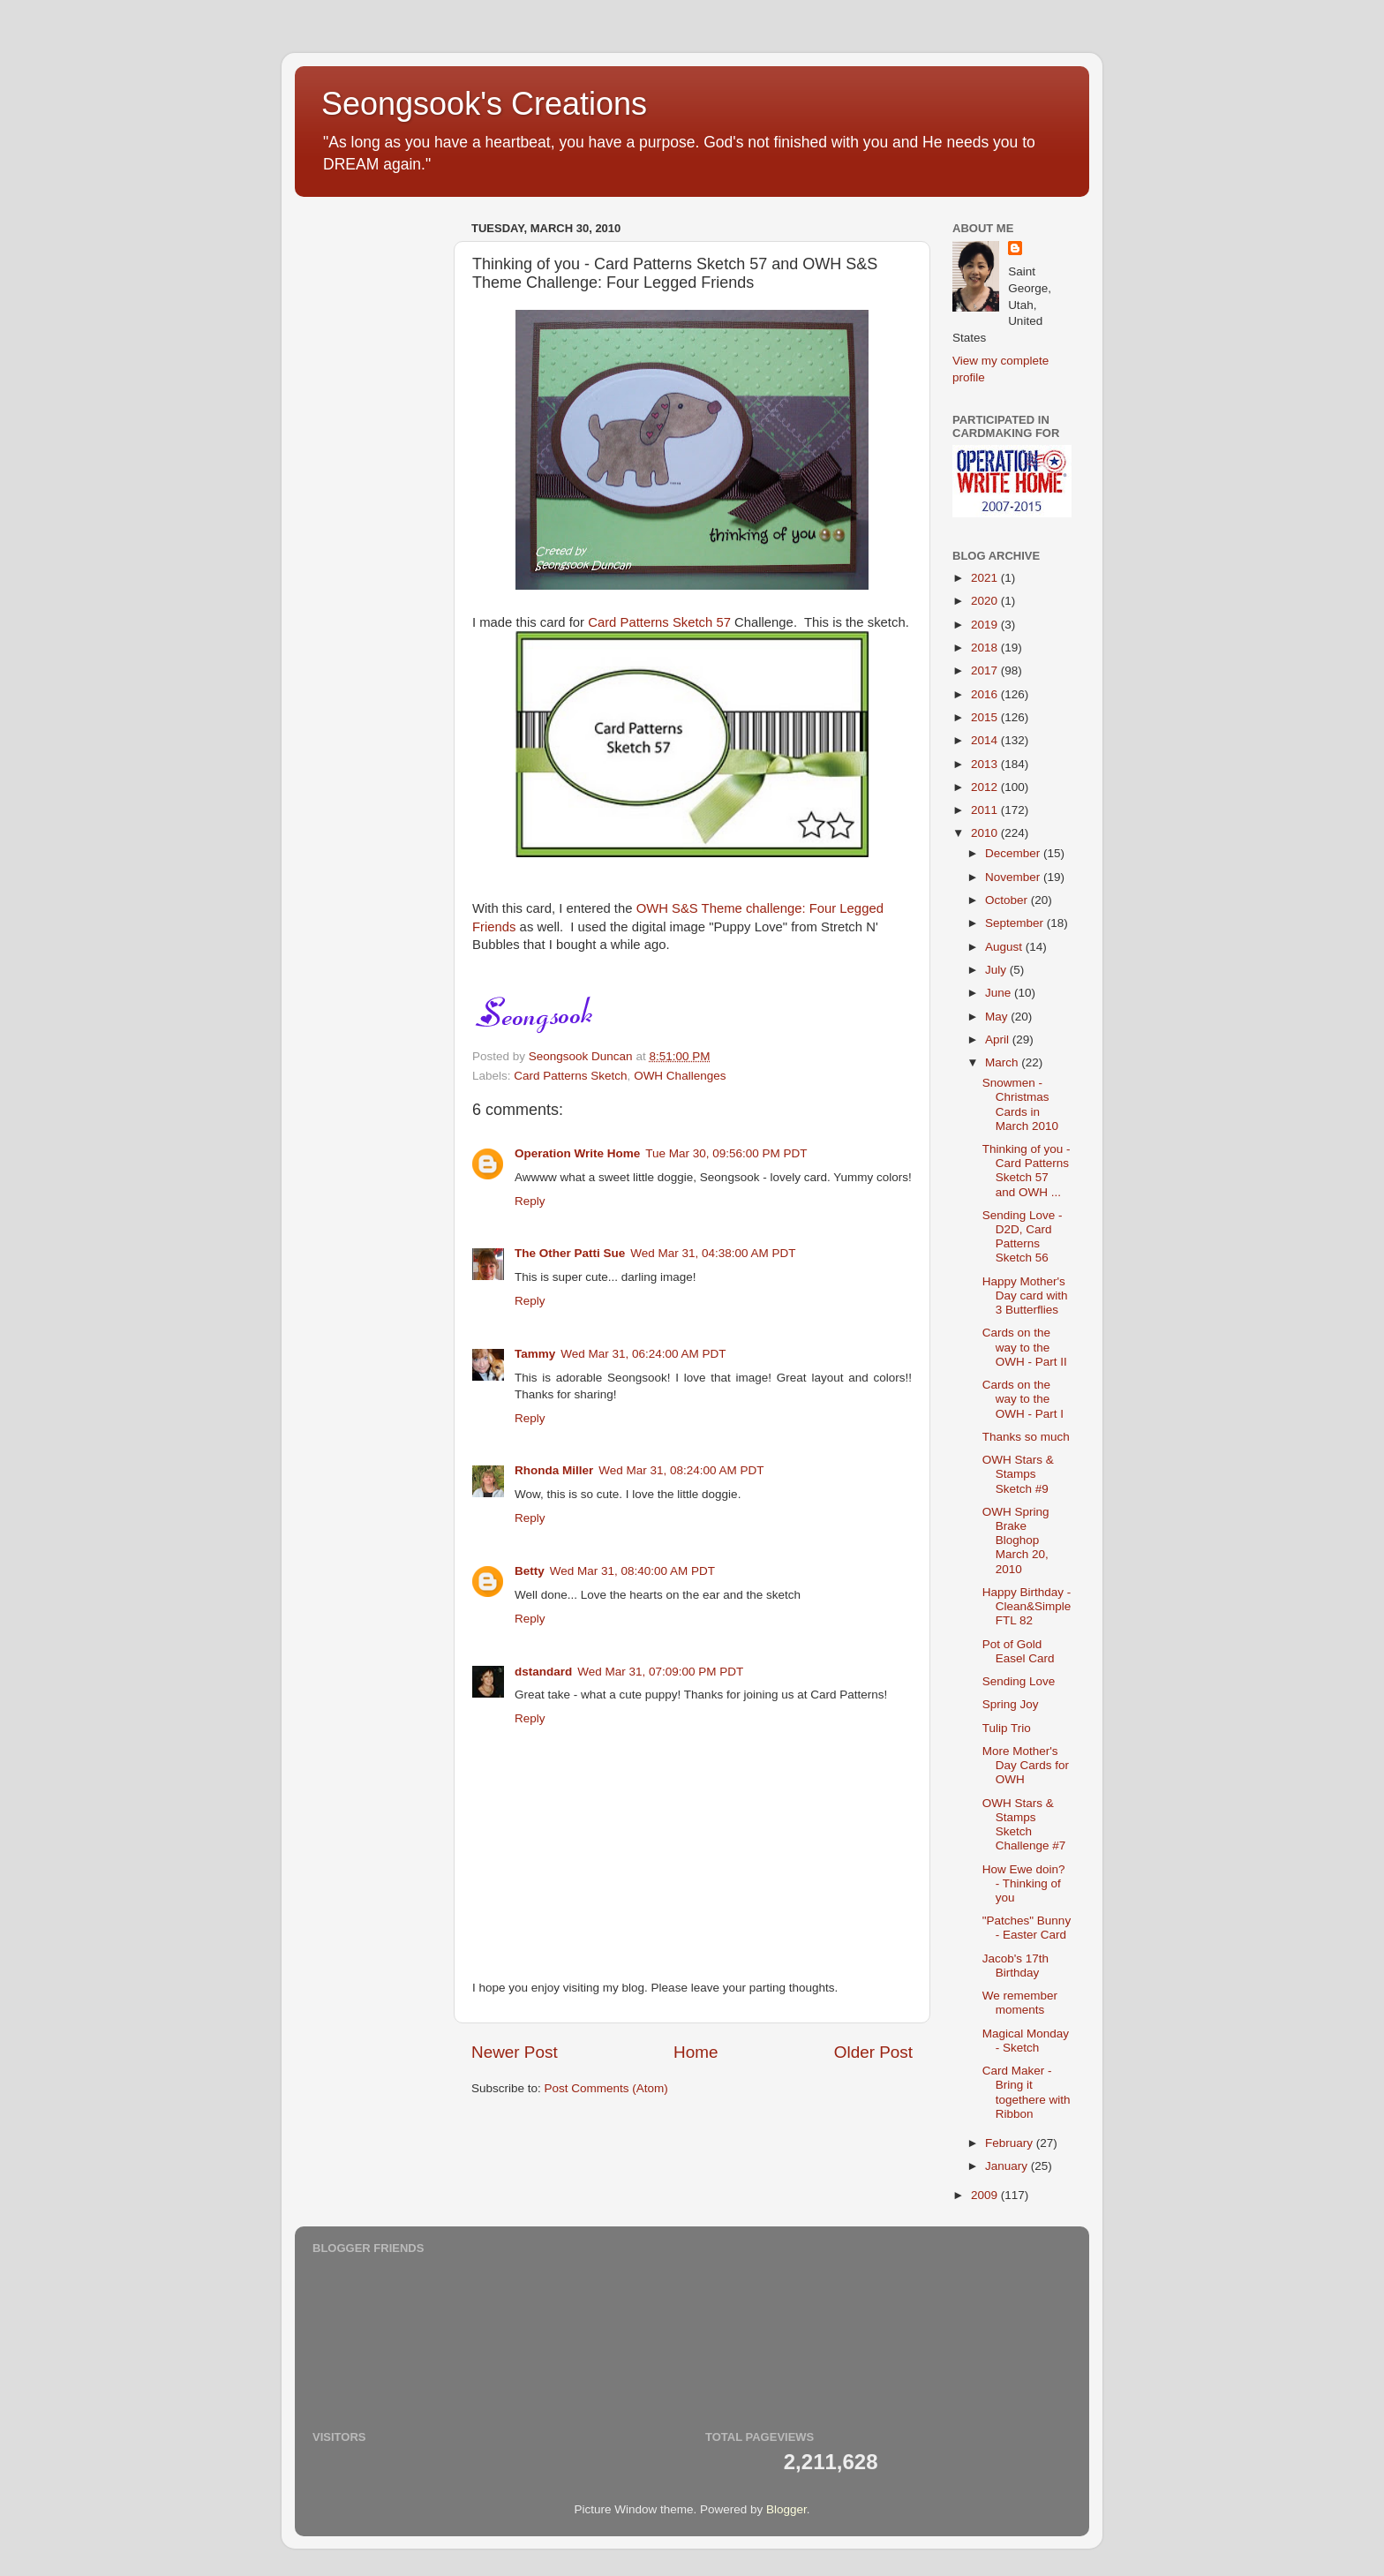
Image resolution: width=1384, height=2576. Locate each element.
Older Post (873, 2052)
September (1016, 923)
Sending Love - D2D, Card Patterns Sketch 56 (1022, 1237)
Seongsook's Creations (484, 104)
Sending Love (1019, 1681)
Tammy (535, 1353)
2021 (986, 577)
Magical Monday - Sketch (1025, 2040)
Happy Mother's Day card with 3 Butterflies (1025, 1295)
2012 (986, 787)
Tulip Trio (1006, 1728)
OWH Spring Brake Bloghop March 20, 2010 (1015, 1540)
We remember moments (1019, 2002)
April (998, 1039)
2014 (986, 740)
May (998, 1016)
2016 (986, 694)
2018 (986, 647)
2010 (986, 833)
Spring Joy (1010, 1704)
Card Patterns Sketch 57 (659, 622)
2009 (986, 2195)
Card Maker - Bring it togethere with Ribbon (1026, 2092)
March (1003, 1062)
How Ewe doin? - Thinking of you (1023, 1883)
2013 (986, 764)
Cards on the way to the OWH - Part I (1023, 1399)
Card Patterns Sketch (570, 1075)
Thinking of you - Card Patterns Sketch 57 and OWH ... (1026, 1170)
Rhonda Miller (554, 1470)
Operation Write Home (577, 1153)
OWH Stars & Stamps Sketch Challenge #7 (1024, 1824)
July (997, 969)
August (1005, 946)
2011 (986, 810)
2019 (986, 624)
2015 (986, 717)
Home (695, 2052)
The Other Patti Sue (570, 1253)
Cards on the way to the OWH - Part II (1024, 1346)
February (1010, 2143)
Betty (530, 1571)
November (1014, 877)
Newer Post (514, 2052)
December (1014, 853)
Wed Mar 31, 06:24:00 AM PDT (643, 1353)
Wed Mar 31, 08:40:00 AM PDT (632, 1571)
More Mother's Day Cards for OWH (1025, 1765)
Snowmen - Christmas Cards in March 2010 (1020, 1104)
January (1008, 2166)
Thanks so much (1026, 1436)
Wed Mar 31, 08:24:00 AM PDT (680, 1470)
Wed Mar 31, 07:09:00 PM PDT (660, 1671)
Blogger (786, 2509)
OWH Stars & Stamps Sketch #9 (1018, 1474)
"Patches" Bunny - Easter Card (1026, 1927)
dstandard (543, 1671)
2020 (986, 600)
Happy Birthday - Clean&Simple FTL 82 (1027, 1606)
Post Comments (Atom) (606, 2088)
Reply (530, 1201)
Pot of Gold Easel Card (1018, 1651)
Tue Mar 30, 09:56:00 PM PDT (726, 1153)
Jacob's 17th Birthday (1015, 1965)
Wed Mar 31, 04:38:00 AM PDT (712, 1253)
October (1008, 900)
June (999, 992)
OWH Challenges (680, 1075)
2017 (986, 670)
